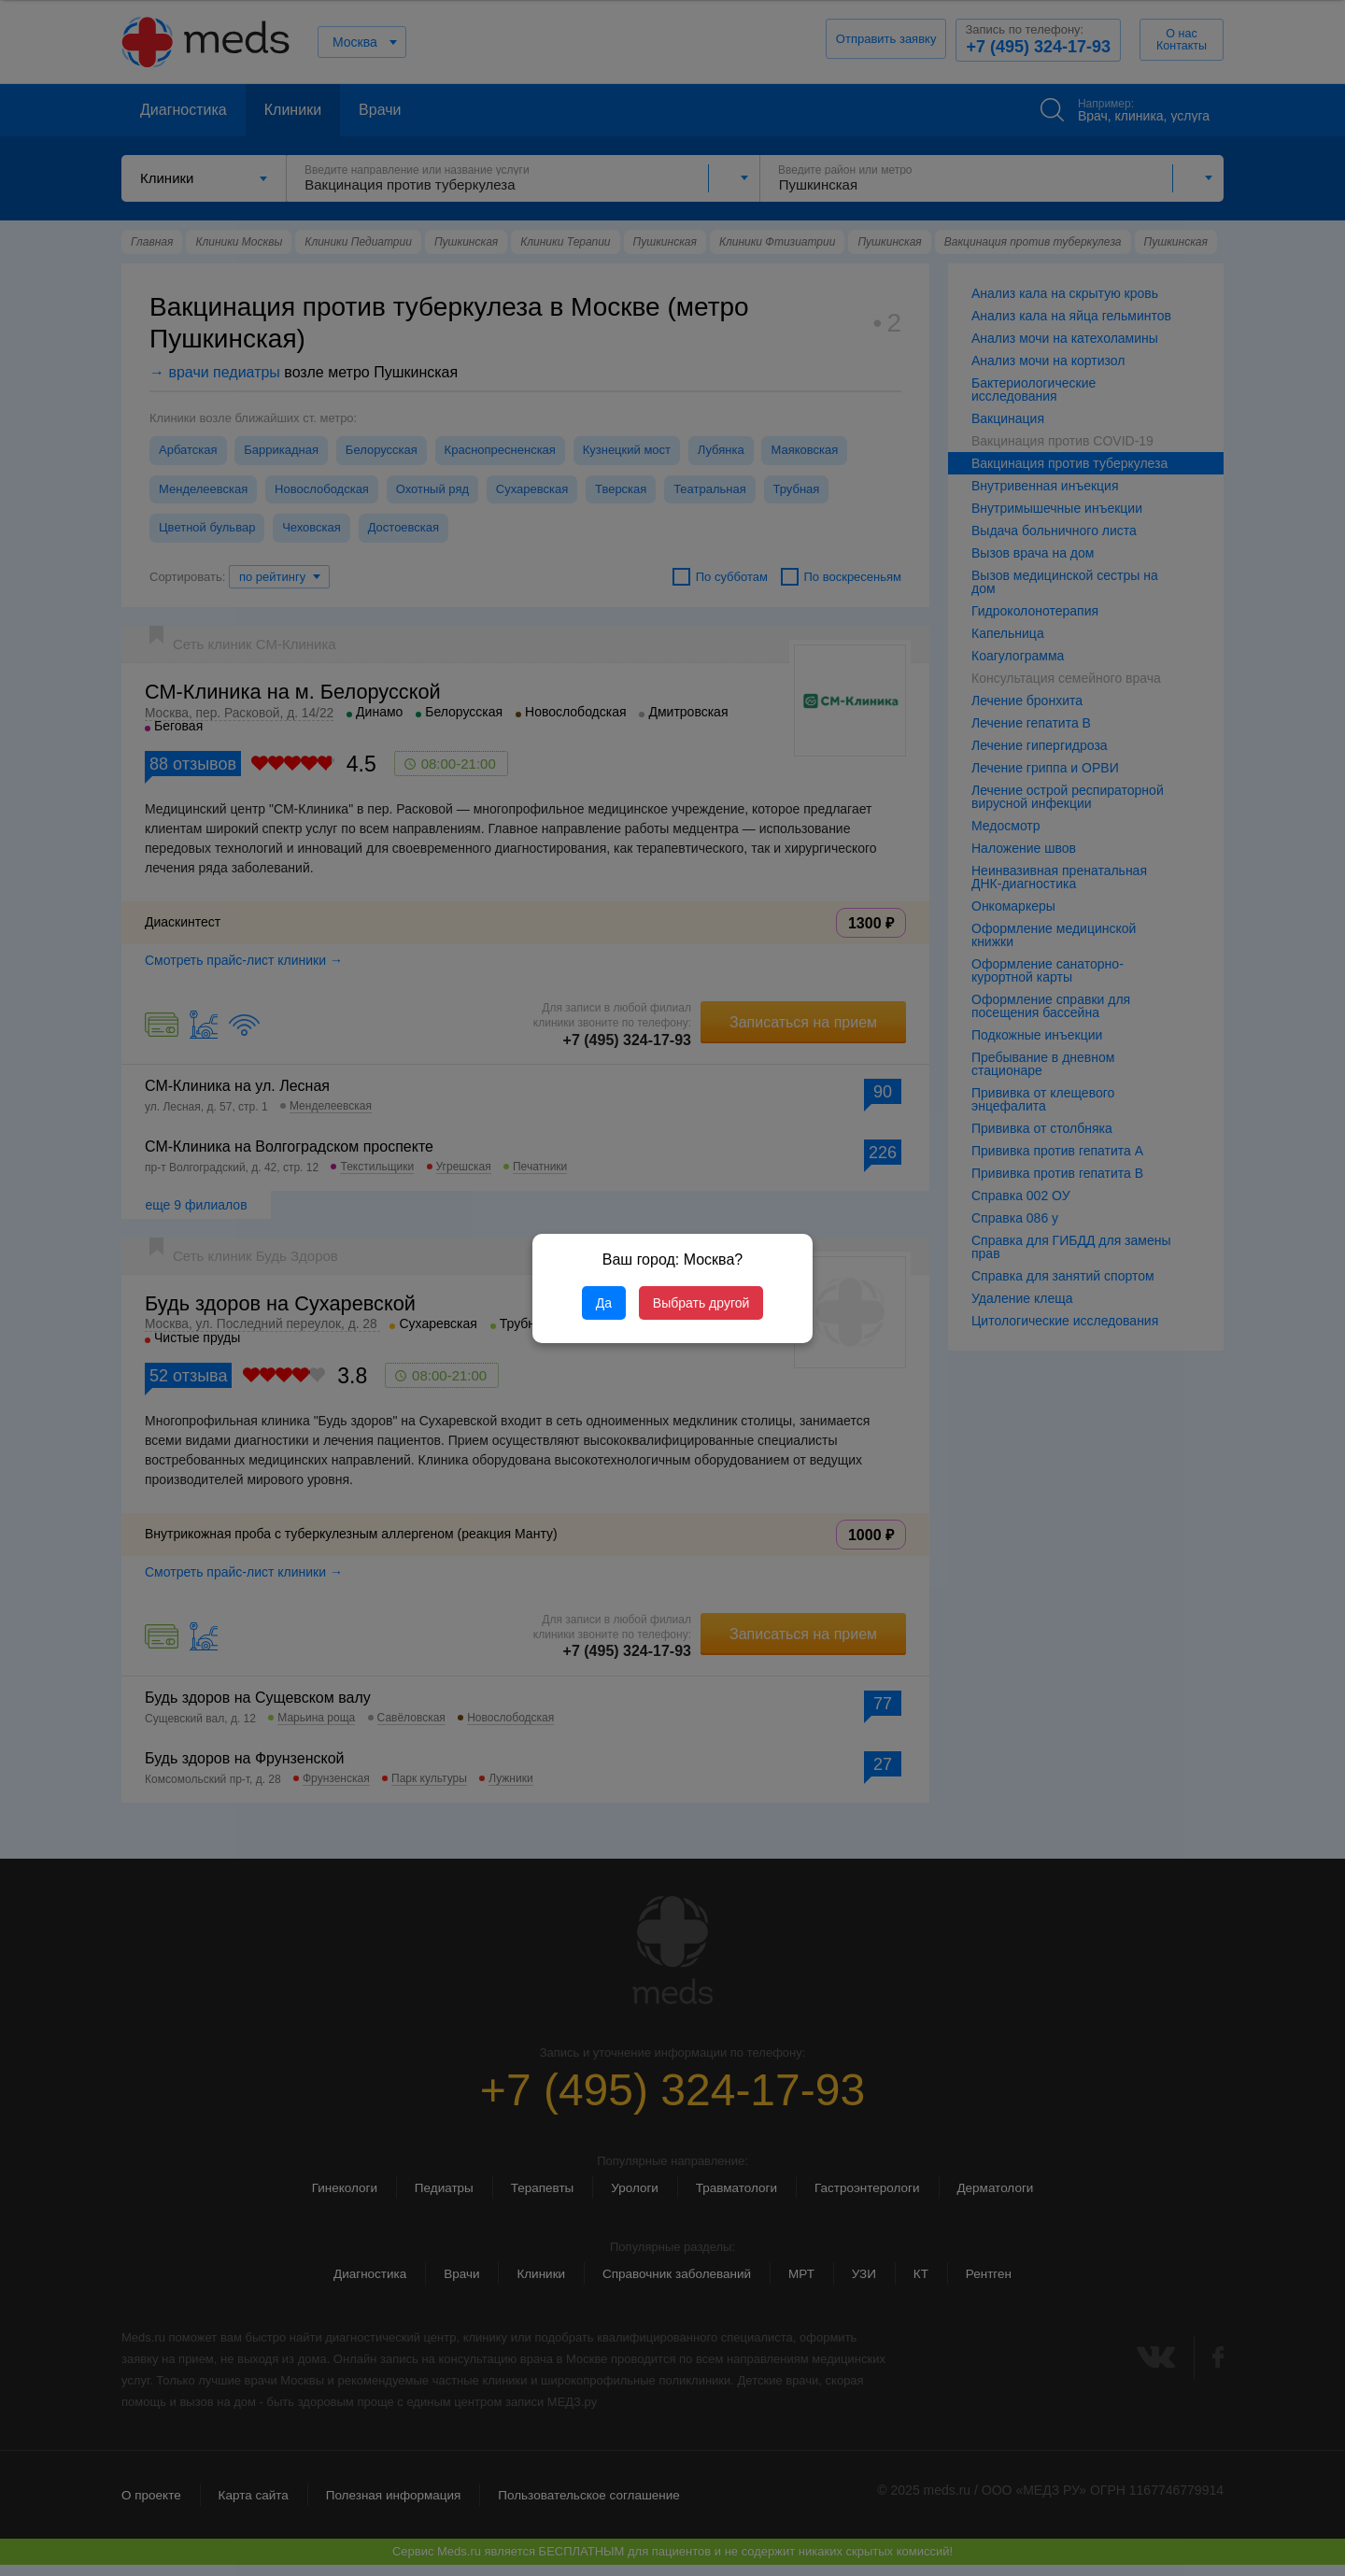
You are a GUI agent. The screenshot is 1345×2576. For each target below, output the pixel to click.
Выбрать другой (701, 1302)
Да (604, 1302)
